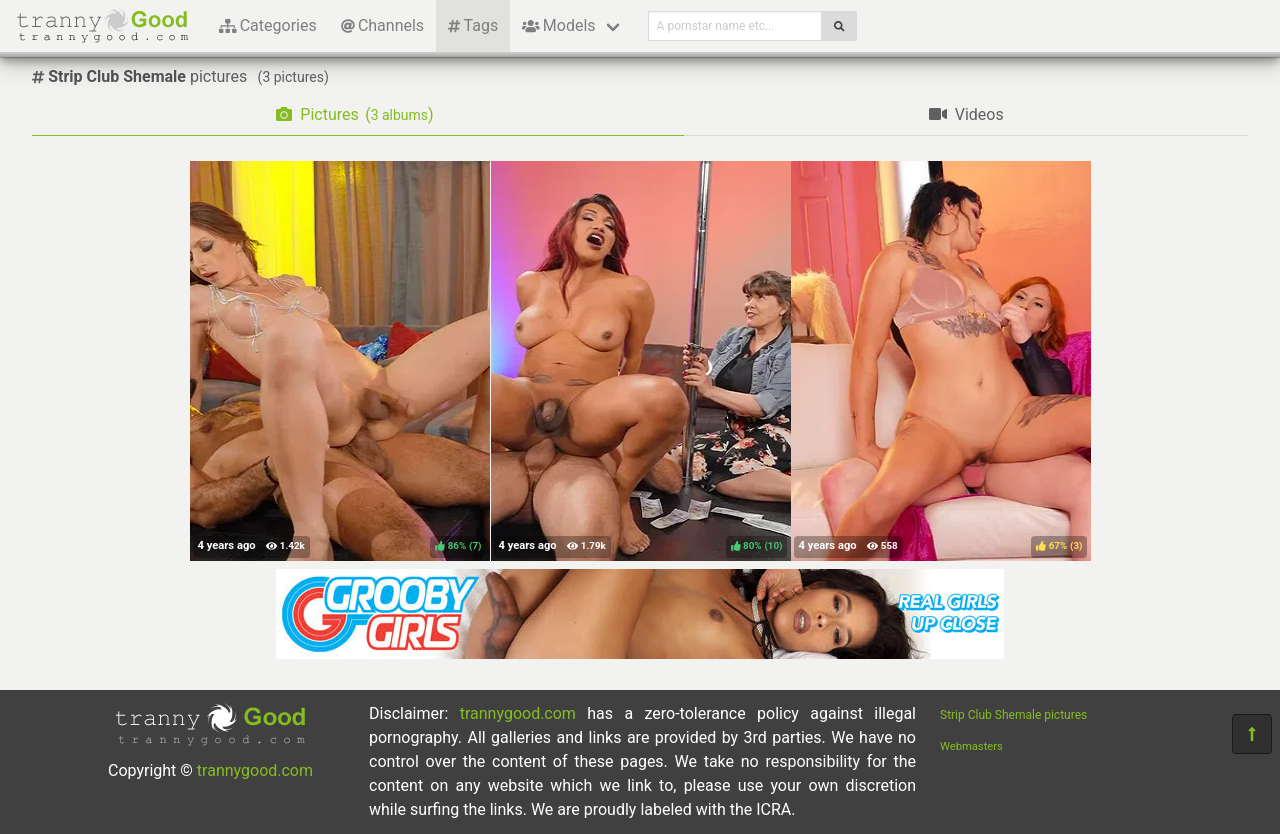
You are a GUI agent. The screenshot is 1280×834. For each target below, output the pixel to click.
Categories (268, 25)
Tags (473, 25)
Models (558, 25)
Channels (382, 25)
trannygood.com (255, 770)
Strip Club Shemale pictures (1013, 715)
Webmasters (971, 746)
